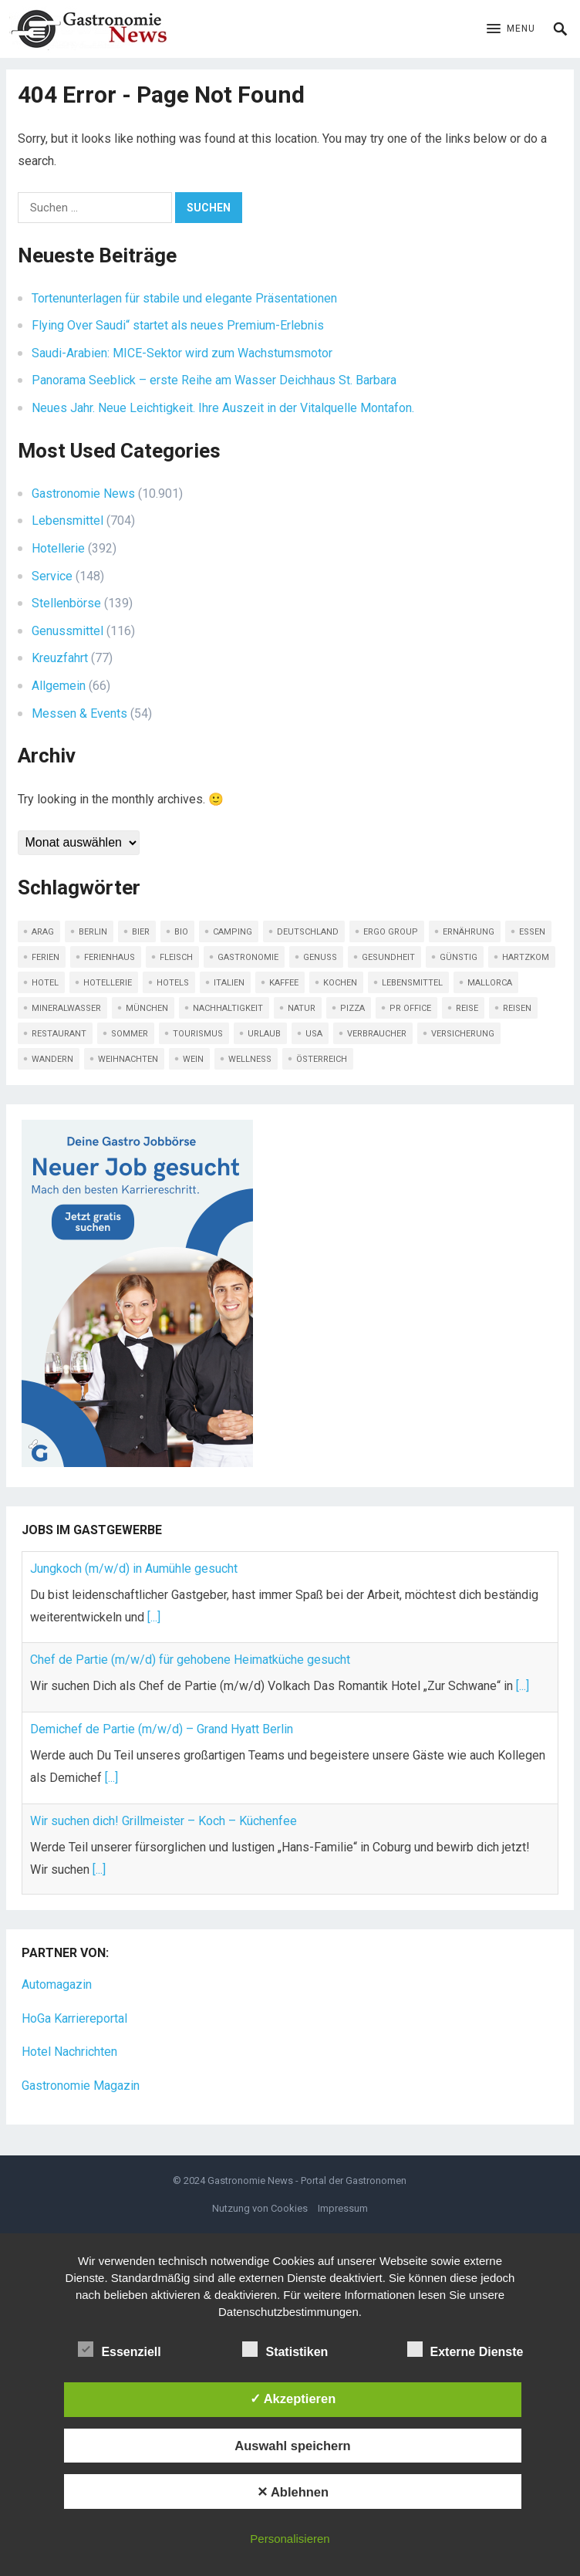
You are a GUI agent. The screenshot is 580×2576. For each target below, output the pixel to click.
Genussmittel (67, 631)
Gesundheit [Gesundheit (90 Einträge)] (388, 957)
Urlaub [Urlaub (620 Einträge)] (264, 1034)
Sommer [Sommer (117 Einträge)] (129, 1034)
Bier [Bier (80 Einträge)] (141, 932)
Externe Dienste (465, 2349)
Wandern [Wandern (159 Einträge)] (52, 1059)
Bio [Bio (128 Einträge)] (181, 932)
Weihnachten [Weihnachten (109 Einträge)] (128, 1059)
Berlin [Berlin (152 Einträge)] (93, 932)
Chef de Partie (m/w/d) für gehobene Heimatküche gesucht (190, 1659)
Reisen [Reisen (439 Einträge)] (517, 1008)
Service (52, 576)
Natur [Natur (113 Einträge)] (301, 1008)
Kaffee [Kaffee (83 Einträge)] (283, 983)
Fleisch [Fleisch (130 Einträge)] (176, 957)
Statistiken (285, 2349)
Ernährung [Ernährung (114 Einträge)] (468, 932)
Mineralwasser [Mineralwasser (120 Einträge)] (66, 1008)
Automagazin (57, 1984)
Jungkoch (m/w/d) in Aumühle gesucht (134, 1568)
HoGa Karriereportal (74, 2018)
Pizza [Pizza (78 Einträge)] (352, 1008)
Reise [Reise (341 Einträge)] (467, 1008)
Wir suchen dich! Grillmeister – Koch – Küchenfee (163, 1821)
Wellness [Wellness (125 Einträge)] (249, 1059)
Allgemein (59, 685)
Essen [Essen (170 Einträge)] (532, 932)
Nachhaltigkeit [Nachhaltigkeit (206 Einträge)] (228, 1008)
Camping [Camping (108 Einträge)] (232, 932)
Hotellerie (58, 548)
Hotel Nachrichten (69, 2051)
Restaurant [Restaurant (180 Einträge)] (59, 1034)
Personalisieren (289, 2538)
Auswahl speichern (292, 2446)
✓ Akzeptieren (293, 2398)
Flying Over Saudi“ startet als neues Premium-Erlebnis (178, 325)
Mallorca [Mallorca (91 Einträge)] (489, 983)
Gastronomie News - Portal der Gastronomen (306, 2180)
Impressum (343, 2208)
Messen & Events (79, 713)
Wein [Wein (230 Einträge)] (193, 1059)
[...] (153, 1617)
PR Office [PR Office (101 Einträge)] (410, 1008)
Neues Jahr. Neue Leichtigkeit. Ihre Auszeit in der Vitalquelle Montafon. (223, 408)
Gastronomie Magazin (81, 2085)
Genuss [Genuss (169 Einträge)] (320, 957)
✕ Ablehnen (293, 2492)
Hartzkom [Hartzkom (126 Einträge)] (525, 957)
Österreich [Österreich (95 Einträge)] (321, 1059)
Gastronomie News (83, 493)
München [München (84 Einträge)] (147, 1008)
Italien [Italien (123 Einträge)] (229, 983)
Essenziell (119, 2349)
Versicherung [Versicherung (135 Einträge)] (462, 1034)
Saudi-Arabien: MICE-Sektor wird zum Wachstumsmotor (182, 353)
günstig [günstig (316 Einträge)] (458, 957)
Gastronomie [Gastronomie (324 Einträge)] (248, 957)
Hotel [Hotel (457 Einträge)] (45, 983)
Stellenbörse (66, 603)
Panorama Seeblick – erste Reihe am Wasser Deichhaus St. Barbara (214, 380)
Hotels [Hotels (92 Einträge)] (173, 983)
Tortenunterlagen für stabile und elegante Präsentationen (184, 298)
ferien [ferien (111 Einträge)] (45, 957)
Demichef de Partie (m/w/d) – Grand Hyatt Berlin (161, 1729)
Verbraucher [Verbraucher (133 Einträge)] (376, 1034)
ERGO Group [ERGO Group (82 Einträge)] (390, 932)
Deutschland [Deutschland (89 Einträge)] (308, 932)
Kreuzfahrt (60, 658)
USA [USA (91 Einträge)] (313, 1034)
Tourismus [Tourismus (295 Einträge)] (198, 1034)
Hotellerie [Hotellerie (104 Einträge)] (107, 983)
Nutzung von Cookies (260, 2208)
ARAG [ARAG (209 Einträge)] (43, 932)
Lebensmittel (67, 520)
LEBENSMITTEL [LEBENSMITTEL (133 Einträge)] (412, 983)
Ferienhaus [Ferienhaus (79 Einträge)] (109, 957)
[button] (511, 29)
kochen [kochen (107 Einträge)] (340, 983)
